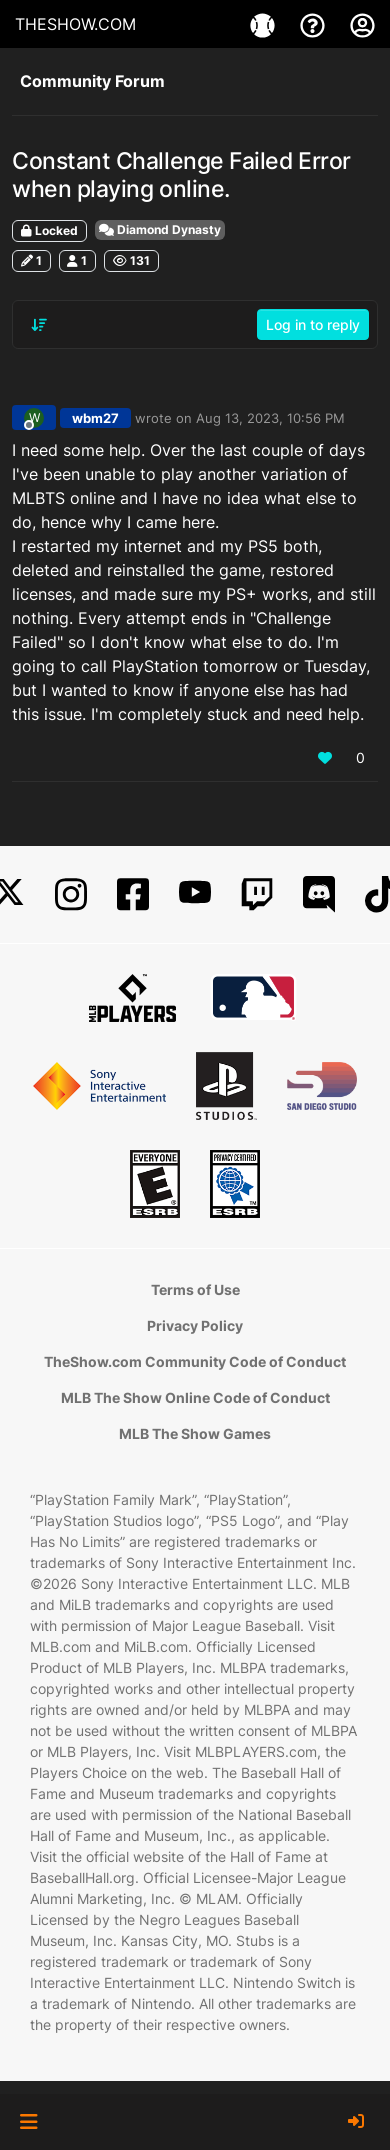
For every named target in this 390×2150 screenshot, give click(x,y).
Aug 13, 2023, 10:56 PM (270, 418)
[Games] (265, 24)
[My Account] (362, 24)
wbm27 (95, 418)
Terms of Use (195, 1289)
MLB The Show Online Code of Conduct (195, 1397)
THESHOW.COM (75, 24)
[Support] (315, 24)
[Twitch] (257, 894)
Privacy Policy (195, 1325)
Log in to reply (313, 324)
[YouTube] (195, 894)
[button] (28, 2122)
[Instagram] (71, 894)
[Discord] (319, 894)
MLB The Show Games (195, 1433)
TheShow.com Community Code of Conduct (195, 1361)
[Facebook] (133, 894)
